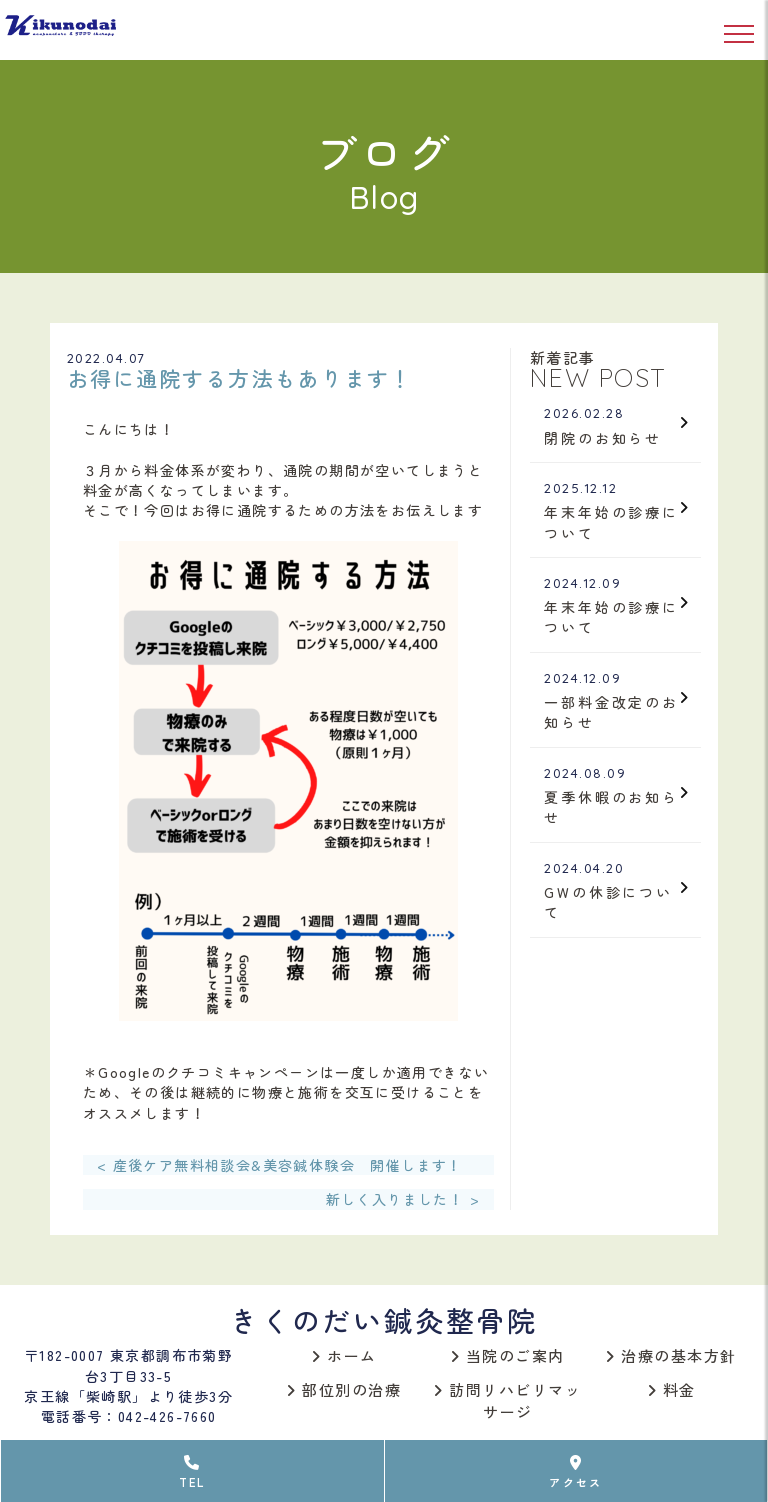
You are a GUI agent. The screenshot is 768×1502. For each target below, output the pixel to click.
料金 (672, 1389)
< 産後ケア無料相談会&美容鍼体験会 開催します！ (280, 1165)
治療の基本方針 (671, 1355)
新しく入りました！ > (403, 1199)
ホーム (344, 1355)
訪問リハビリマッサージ (507, 1401)
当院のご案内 (508, 1355)
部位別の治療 (344, 1389)
